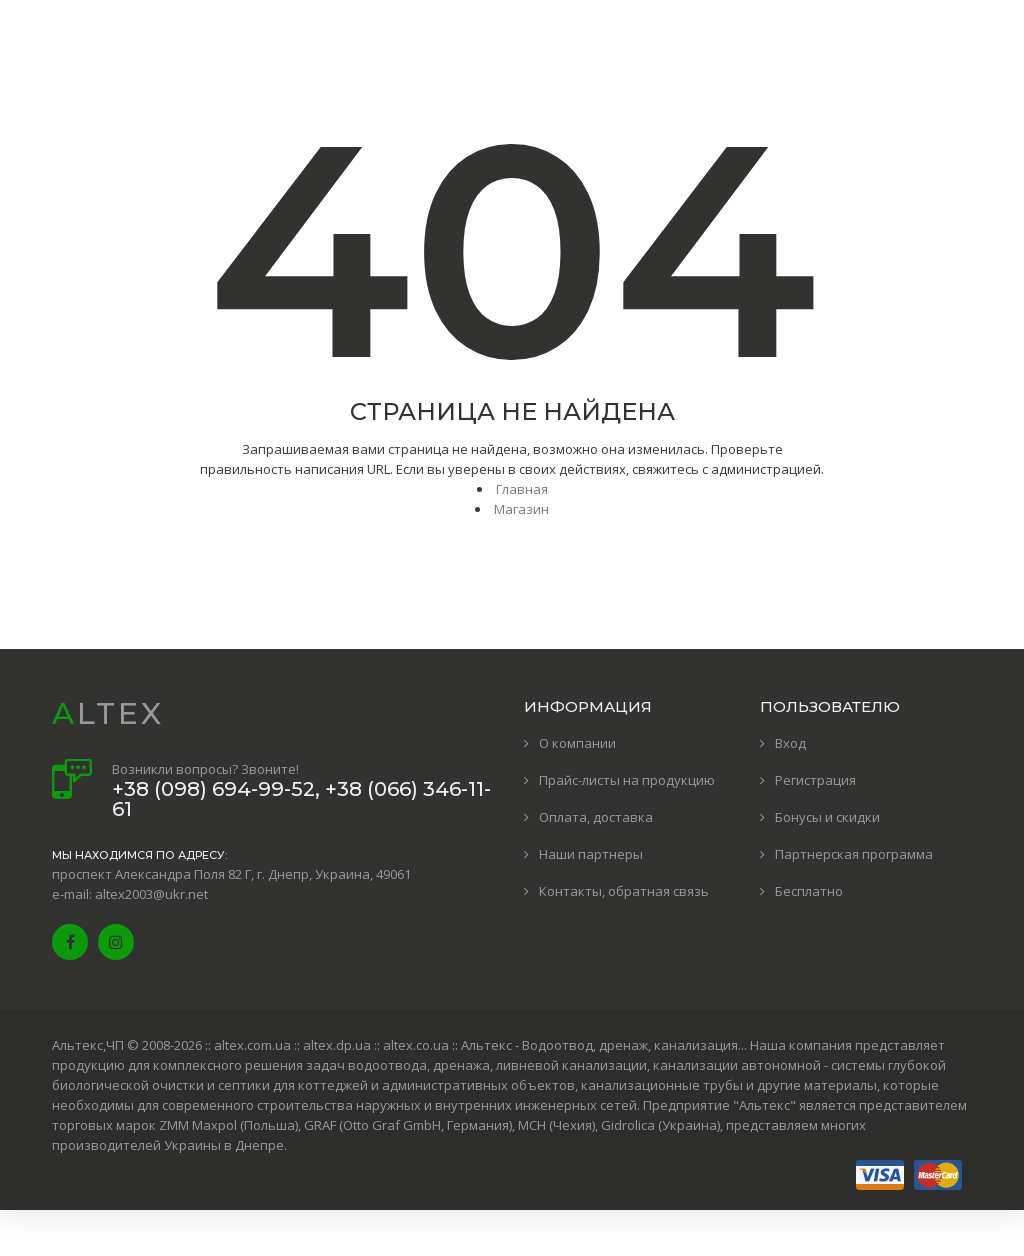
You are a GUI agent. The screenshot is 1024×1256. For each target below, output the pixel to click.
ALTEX (108, 713)
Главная (522, 489)
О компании (577, 743)
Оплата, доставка (596, 817)
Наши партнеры (591, 854)
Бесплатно (809, 891)
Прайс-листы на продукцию (627, 780)
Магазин (521, 509)
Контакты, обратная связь (624, 891)
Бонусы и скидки (827, 817)
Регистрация (815, 780)
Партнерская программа (854, 854)
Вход (790, 743)
